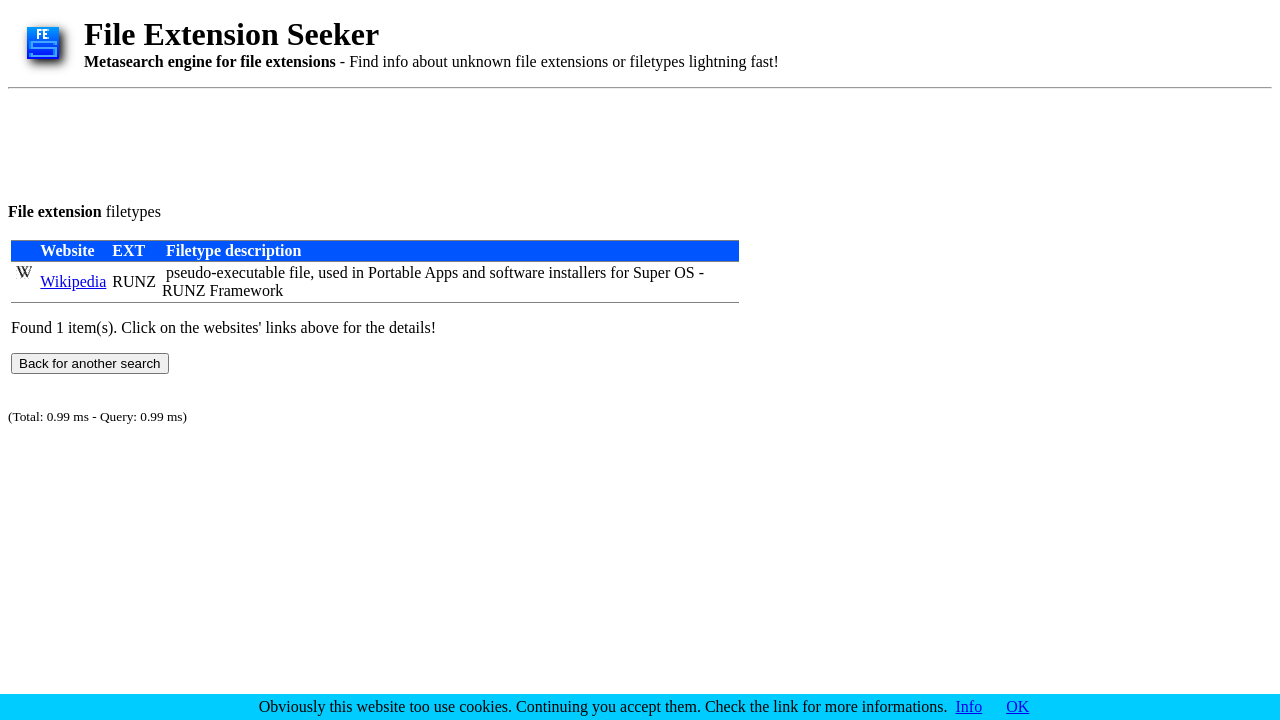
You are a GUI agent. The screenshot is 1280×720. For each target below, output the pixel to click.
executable (251, 272)
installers (578, 272)
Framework (246, 290)
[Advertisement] (372, 142)
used (332, 272)
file (299, 272)
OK (1017, 706)
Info (969, 706)
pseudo (188, 272)
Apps (442, 272)
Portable (394, 272)
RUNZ (134, 281)
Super (651, 272)
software (516, 272)
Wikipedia (73, 281)
